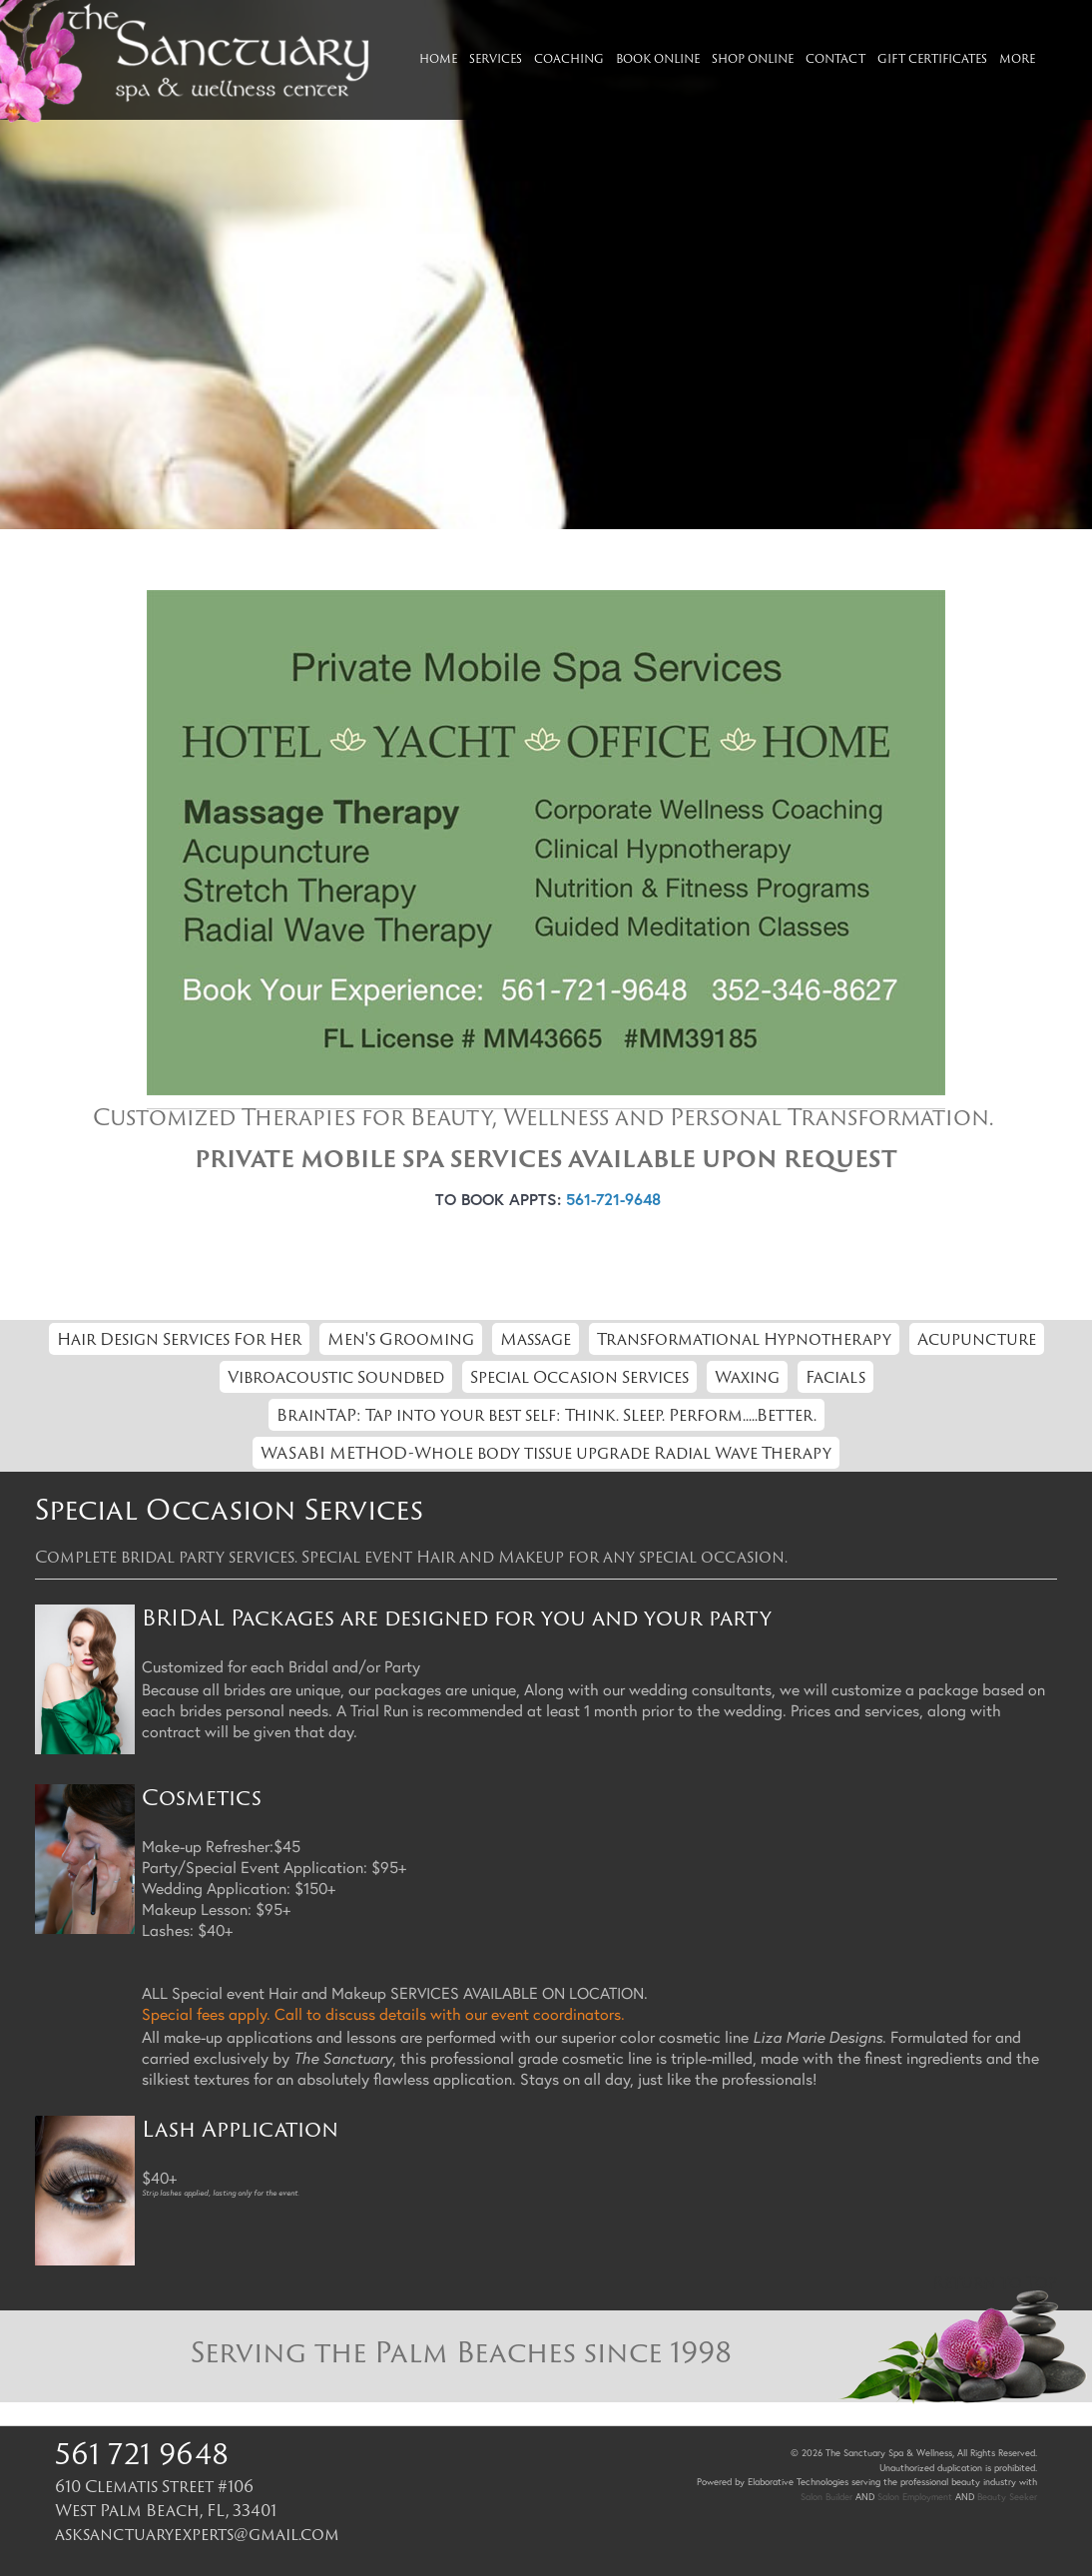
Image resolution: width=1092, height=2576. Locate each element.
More (1017, 58)
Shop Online (753, 58)
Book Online (658, 58)
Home (438, 58)
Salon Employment (914, 2496)
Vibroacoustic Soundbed (336, 1377)
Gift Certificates (932, 58)
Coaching (569, 58)
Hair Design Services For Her (179, 1339)
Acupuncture (976, 1339)
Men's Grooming (400, 1339)
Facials (835, 1377)
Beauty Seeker (1007, 2496)
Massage (535, 1339)
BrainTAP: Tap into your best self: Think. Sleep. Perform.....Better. (546, 1415)
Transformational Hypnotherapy (744, 1339)
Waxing (747, 1377)
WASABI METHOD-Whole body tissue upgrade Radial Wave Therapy (546, 1453)
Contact (835, 58)
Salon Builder (826, 2496)
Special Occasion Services (579, 1377)
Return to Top (994, 2282)
